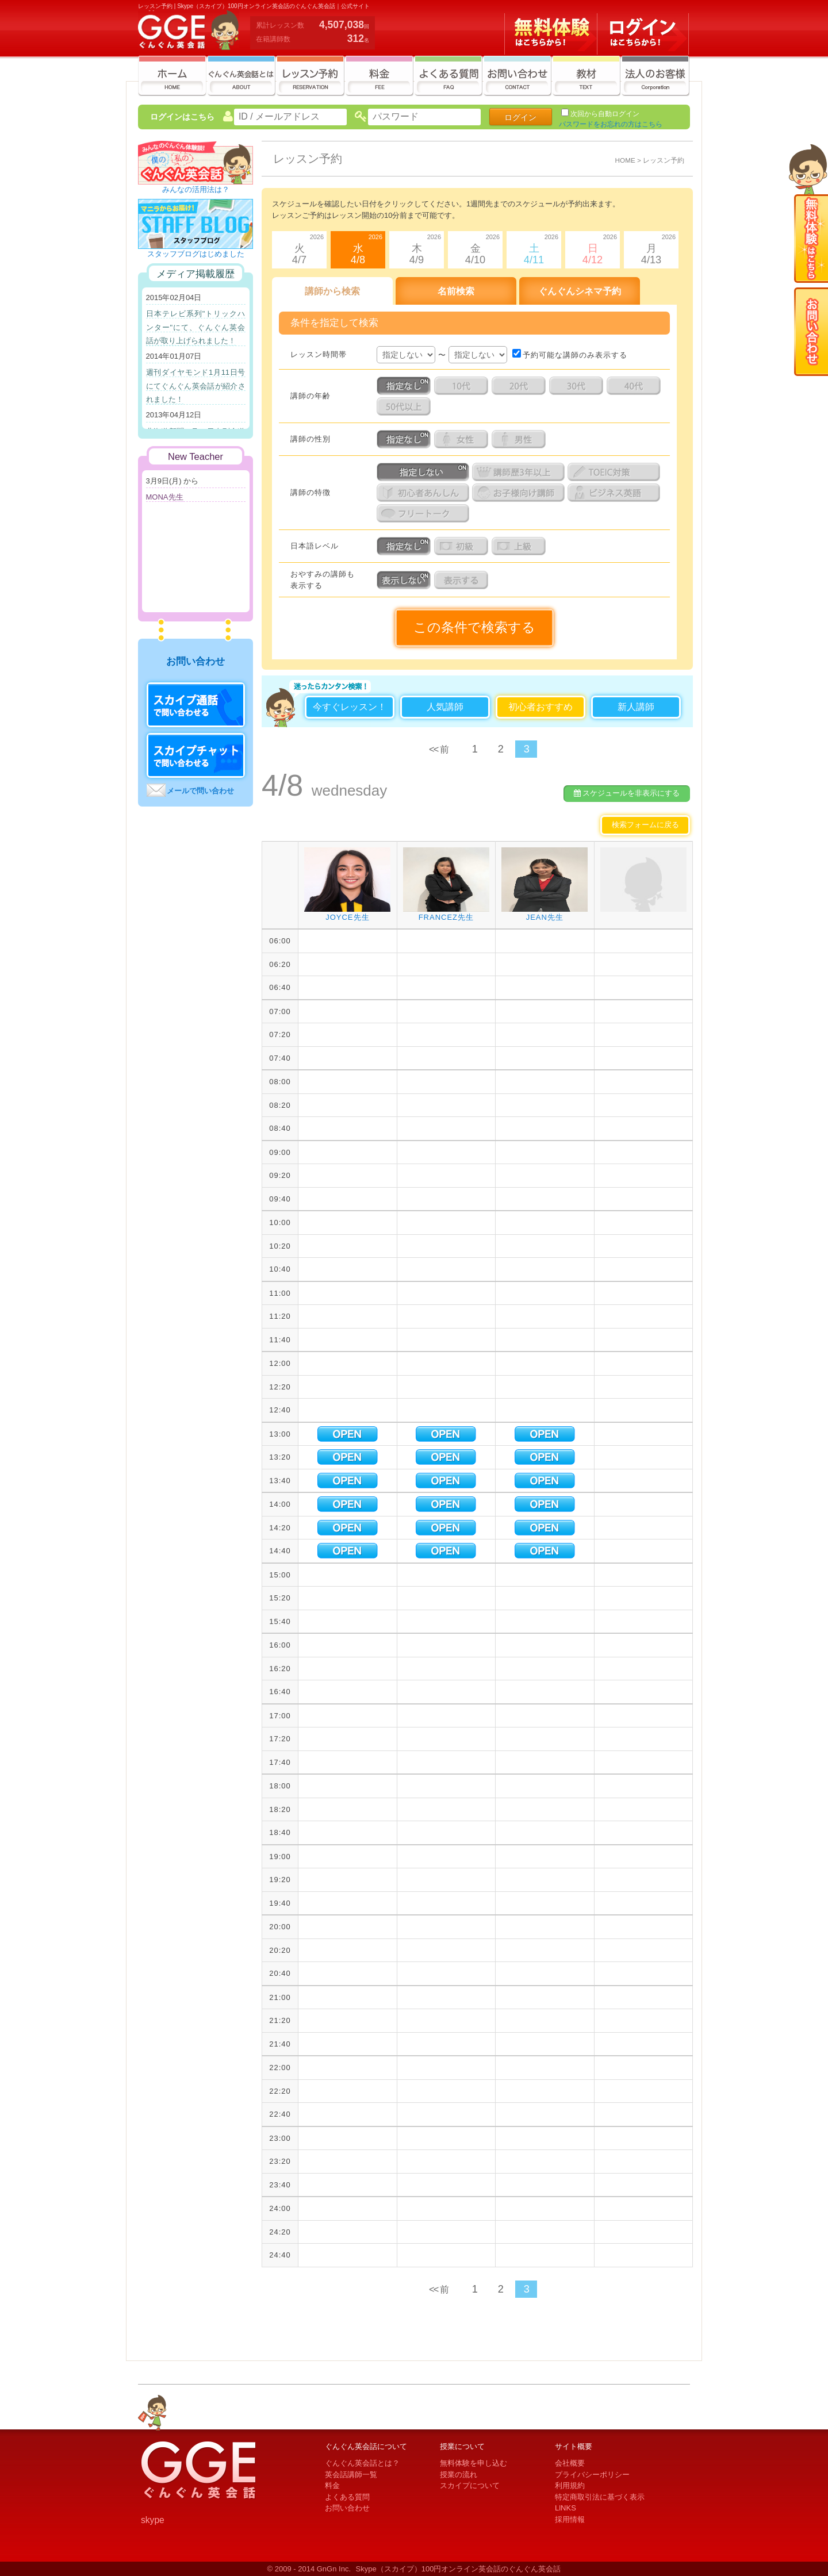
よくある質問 (347, 2497)
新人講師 (636, 707)
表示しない (405, 580)
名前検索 (456, 291)
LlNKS (565, 2508)
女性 (463, 439)
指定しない (424, 472)
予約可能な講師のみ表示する (569, 355)
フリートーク (424, 513)
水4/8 (356, 248)
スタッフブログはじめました (195, 250)
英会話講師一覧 (351, 2474)
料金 (332, 2485)
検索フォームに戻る (645, 824)
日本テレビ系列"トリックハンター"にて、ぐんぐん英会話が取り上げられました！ (196, 327)
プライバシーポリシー (592, 2474)
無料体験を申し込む (473, 2463)
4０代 (635, 386)
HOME (625, 160)
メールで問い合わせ (200, 790)
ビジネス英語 (615, 492)
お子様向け (520, 492)
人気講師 (445, 707)
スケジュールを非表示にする (627, 793)
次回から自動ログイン (604, 114)
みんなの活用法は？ (195, 186)
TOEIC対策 (615, 472)
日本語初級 (463, 546)
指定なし (405, 386)
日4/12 (591, 248)
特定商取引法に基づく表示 (600, 2497)
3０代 (578, 386)
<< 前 (438, 749)
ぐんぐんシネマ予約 (579, 291)
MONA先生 (164, 497)
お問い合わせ (347, 2508)
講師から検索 (332, 291)
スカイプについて (470, 2485)
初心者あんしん (424, 492)
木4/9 (415, 248)
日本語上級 (520, 546)
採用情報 (570, 2519)
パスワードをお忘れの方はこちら (610, 124)
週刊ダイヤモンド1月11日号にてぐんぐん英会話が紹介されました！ (196, 386)
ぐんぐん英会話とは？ (362, 2463)
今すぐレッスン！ (349, 707)
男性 (520, 439)
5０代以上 (405, 406)
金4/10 (474, 248)
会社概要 (570, 2463)
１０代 (463, 386)
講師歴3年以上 (520, 472)
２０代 (520, 386)
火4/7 (298, 248)
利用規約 (570, 2485)
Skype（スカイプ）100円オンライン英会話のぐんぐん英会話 (458, 2569)
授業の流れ (458, 2474)
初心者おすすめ (540, 707)
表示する (463, 580)
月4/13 (650, 248)
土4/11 (532, 248)
